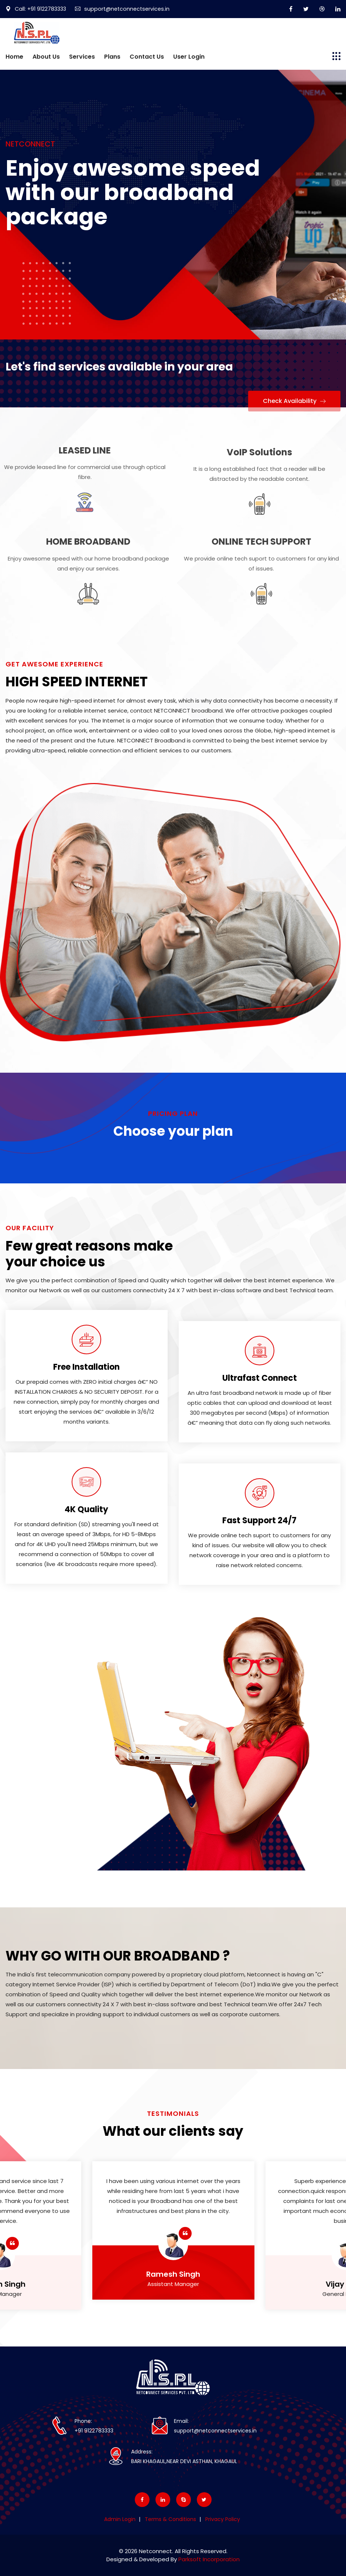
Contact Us (147, 56)
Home (14, 56)
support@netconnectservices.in (126, 9)
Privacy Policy (222, 2519)
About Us (46, 56)
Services (82, 56)
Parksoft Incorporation (209, 2559)
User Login (189, 56)
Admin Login (120, 2519)
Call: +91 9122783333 (37, 9)
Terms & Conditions (170, 2519)
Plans (112, 56)
